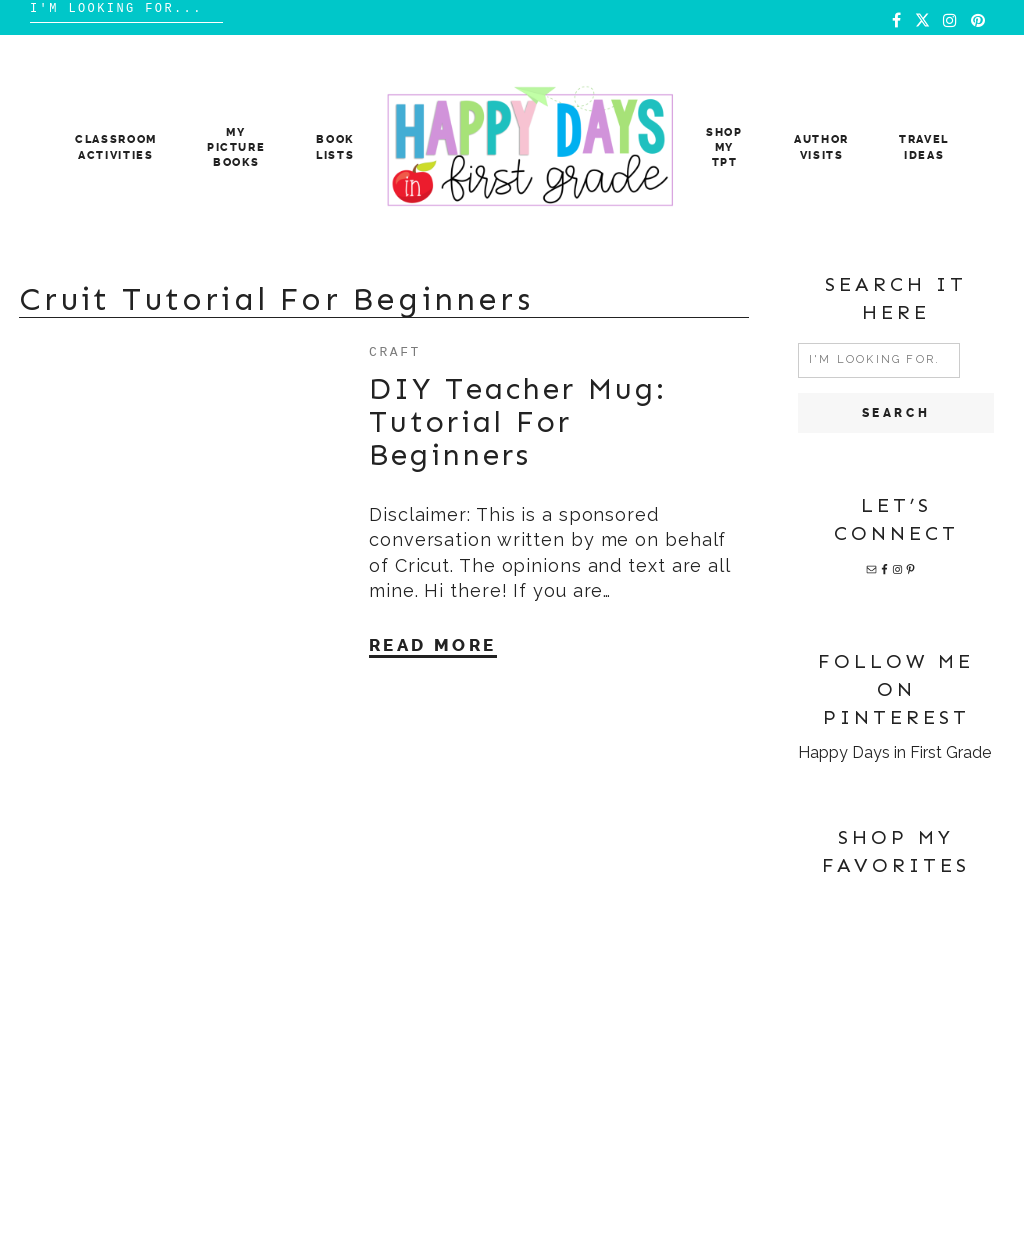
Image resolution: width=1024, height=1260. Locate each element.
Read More (433, 645)
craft (395, 351)
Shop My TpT (724, 148)
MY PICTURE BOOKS (236, 148)
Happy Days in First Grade (894, 752)
